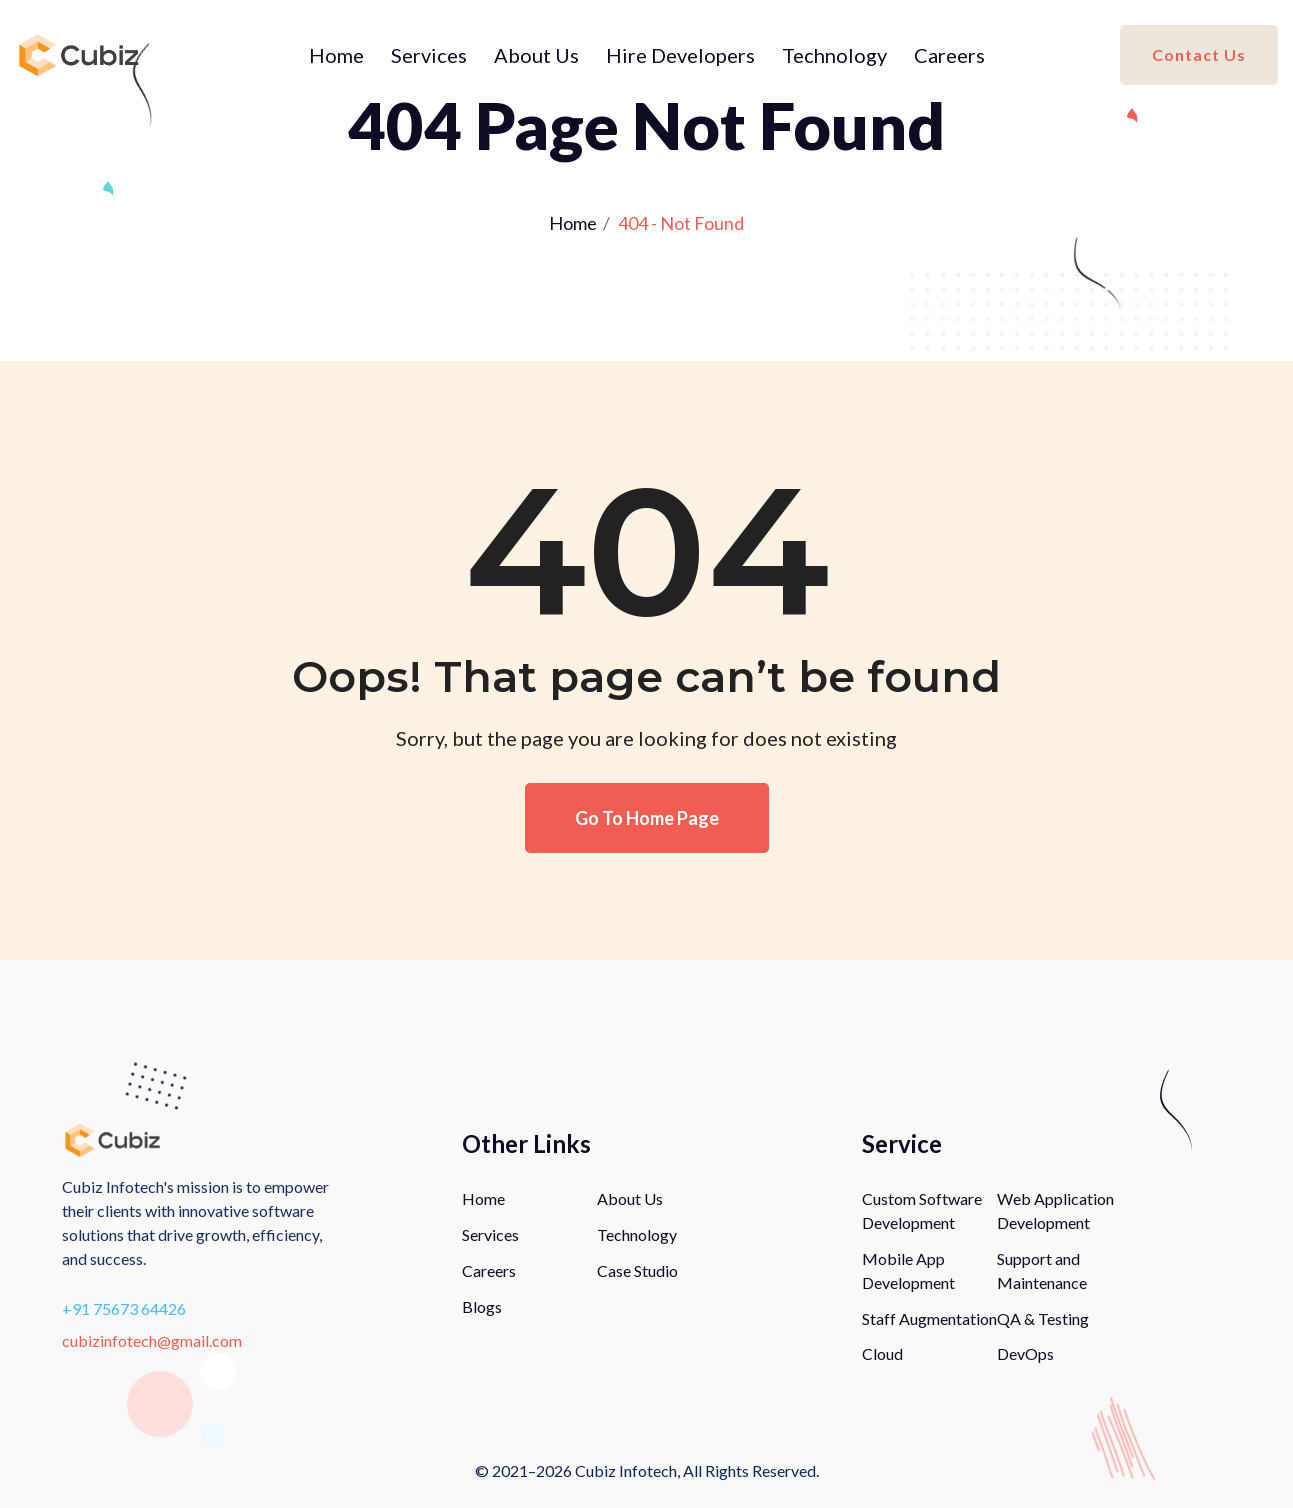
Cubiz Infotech (626, 1470)
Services (429, 55)
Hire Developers (680, 55)
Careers (949, 55)
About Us (536, 55)
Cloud (882, 1353)
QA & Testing (1043, 1318)
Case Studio (637, 1270)
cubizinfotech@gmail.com (152, 1340)
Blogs (482, 1306)
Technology (834, 55)
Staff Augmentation (929, 1318)
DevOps (1025, 1353)
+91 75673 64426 (124, 1308)
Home (336, 55)
